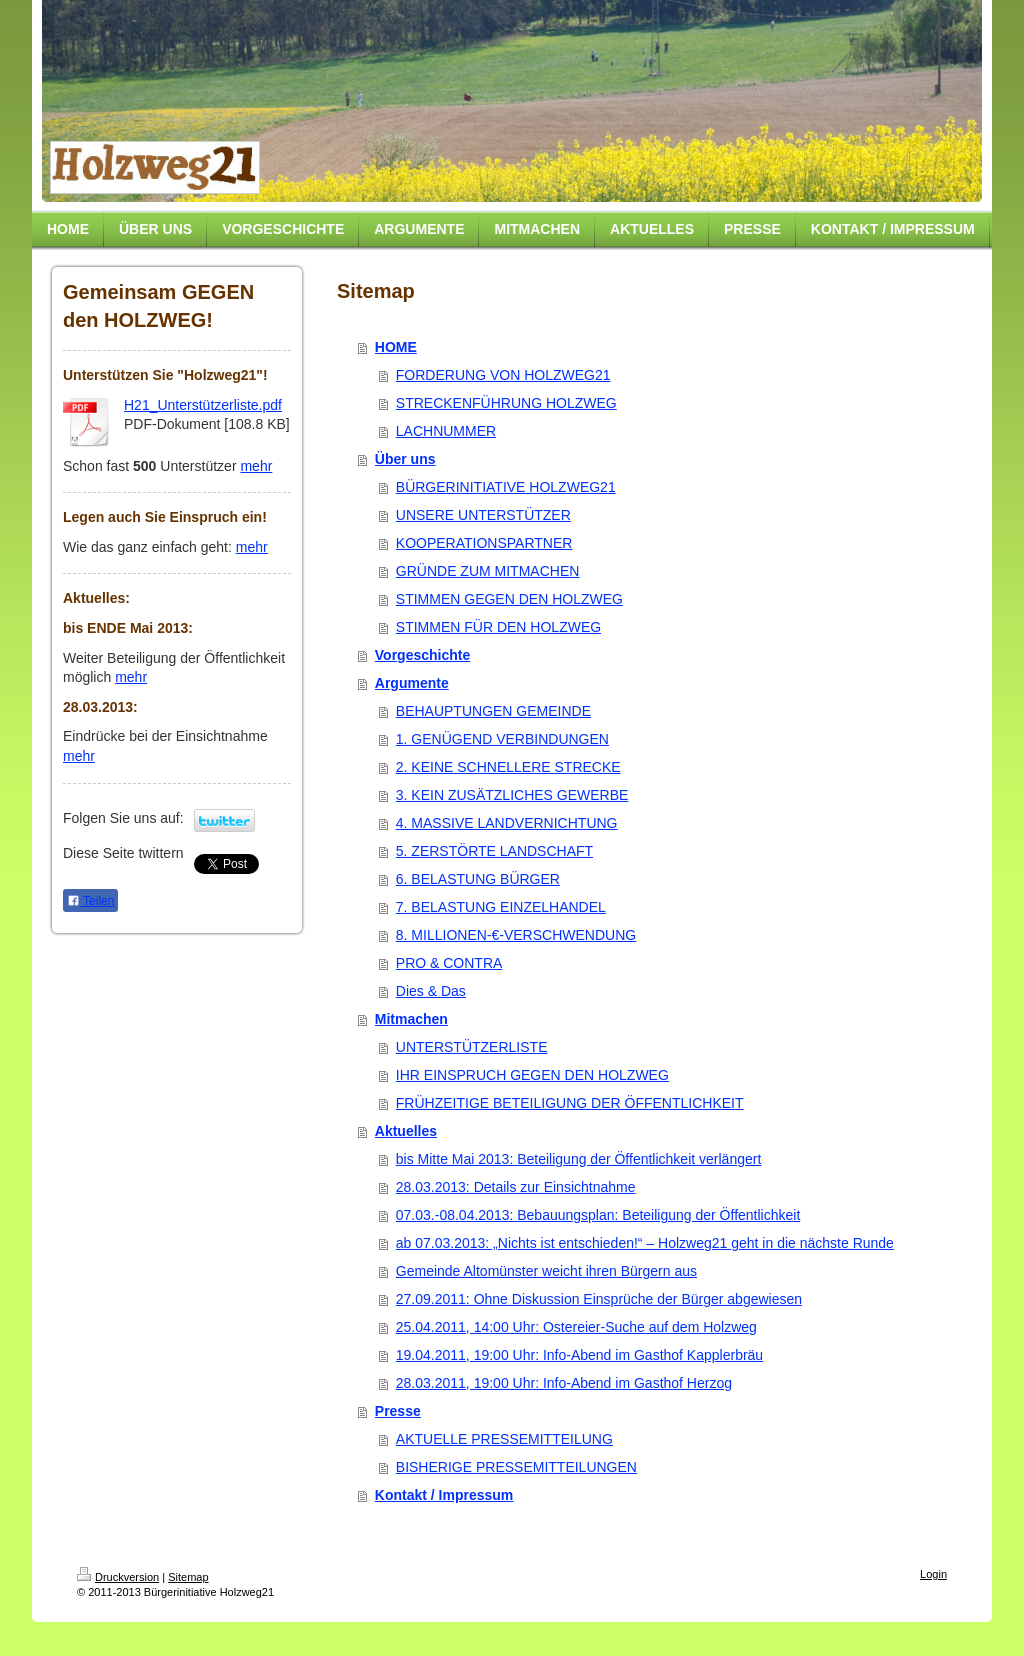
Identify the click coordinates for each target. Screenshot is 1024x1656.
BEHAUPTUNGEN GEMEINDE (493, 711)
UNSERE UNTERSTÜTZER (483, 515)
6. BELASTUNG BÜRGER (478, 879)
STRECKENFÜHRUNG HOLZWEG (506, 403)
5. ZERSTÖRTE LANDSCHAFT (494, 851)
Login (933, 1574)
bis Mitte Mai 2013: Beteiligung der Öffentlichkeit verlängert (579, 1159)
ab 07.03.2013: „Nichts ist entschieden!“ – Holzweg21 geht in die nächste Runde (645, 1243)
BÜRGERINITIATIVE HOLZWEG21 (506, 487)
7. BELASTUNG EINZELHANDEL (501, 907)
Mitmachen (411, 1019)
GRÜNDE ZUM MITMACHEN (488, 571)
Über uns (405, 459)
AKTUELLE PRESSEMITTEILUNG (504, 1439)
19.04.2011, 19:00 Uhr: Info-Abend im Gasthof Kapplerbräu (579, 1355)
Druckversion (118, 1577)
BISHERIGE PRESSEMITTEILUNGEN (516, 1467)
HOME (396, 347)
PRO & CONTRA (449, 963)
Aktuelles (406, 1131)
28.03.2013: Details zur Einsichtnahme (516, 1187)
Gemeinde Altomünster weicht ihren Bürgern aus (546, 1271)
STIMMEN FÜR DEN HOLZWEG (498, 627)
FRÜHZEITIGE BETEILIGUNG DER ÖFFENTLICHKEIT (570, 1103)
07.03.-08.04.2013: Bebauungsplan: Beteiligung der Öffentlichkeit (598, 1215)
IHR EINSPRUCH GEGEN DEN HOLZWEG (532, 1075)
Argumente (412, 683)
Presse (398, 1411)
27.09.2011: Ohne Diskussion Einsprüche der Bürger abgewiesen (599, 1299)
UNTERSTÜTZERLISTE (472, 1047)
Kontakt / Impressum (444, 1495)
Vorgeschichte (422, 655)
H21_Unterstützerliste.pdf (203, 405)
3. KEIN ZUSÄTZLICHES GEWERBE (512, 795)
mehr (256, 466)
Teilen (90, 901)
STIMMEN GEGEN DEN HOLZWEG (509, 599)
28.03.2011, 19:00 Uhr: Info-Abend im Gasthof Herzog (564, 1383)
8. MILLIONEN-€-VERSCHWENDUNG (516, 935)
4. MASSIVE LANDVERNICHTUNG (507, 823)
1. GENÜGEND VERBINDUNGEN (502, 739)
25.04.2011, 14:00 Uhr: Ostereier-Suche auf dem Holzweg (576, 1327)
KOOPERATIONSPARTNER (484, 543)
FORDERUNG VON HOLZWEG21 (503, 375)
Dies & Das (431, 991)
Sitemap (188, 1577)
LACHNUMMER (446, 431)
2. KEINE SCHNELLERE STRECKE (508, 767)
